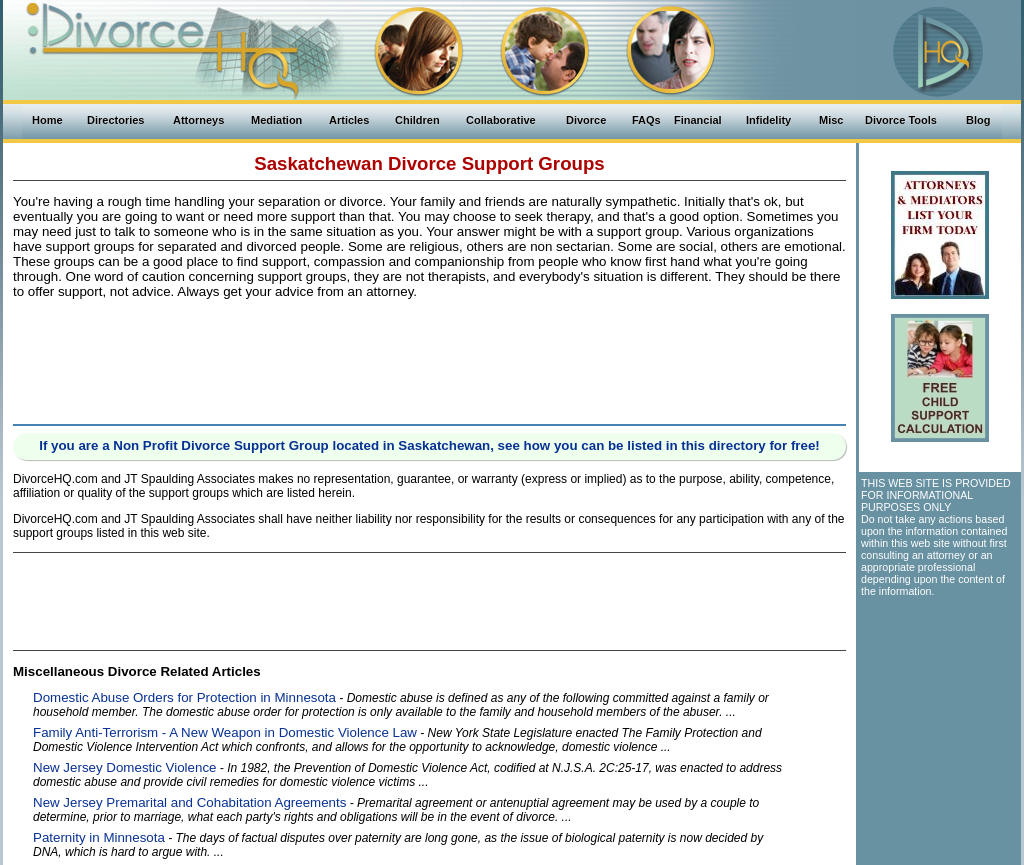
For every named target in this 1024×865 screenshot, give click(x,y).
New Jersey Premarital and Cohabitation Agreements (189, 802)
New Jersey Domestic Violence (124, 767)
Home (47, 120)
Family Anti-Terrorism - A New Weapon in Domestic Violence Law (225, 732)
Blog (978, 120)
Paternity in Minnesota (99, 837)
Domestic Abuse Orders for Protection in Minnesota (184, 697)
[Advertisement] (430, 358)
